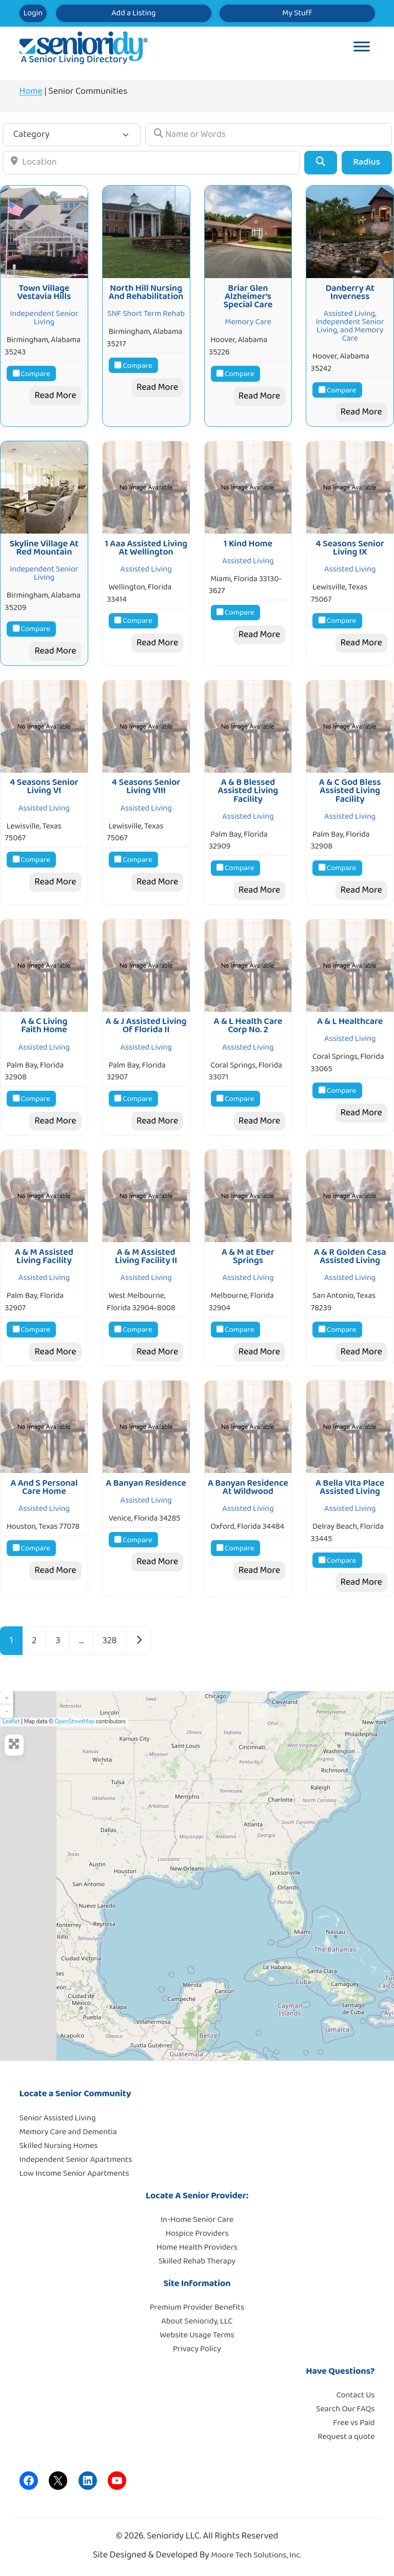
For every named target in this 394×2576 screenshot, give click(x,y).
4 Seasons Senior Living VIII (146, 786)
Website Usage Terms (197, 2335)
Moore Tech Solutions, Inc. (256, 2555)
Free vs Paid (354, 2422)
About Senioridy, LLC (196, 2321)
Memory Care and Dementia (68, 2132)
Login (33, 13)
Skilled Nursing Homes (58, 2145)
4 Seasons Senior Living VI (44, 786)
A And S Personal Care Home (43, 1487)
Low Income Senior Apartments (74, 2173)
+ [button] (6, 1698)
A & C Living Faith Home (44, 1025)
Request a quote (346, 2436)
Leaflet (11, 1721)
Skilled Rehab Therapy (197, 2261)
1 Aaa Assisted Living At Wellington (146, 548)
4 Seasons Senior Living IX (350, 548)
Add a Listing (133, 13)
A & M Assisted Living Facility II (146, 1256)
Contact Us (356, 2395)
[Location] (151, 162)
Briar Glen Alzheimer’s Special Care (248, 296)
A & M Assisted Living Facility (44, 1256)
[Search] (320, 162)
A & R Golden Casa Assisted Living (350, 1256)
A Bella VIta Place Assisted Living (350, 1487)
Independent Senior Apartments (75, 2159)
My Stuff (297, 13)
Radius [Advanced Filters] (366, 162)
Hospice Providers (196, 2233)
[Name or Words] (268, 134)
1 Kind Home (248, 544)
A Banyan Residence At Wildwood (248, 1487)
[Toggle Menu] (361, 48)
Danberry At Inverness (349, 292)
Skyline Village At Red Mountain (44, 548)
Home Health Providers (197, 2247)
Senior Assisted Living (57, 2118)
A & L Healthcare (350, 1021)
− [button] (6, 1711)
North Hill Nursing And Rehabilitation (146, 292)
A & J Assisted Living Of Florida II (146, 1025)
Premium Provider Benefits (197, 2307)
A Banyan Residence (146, 1483)
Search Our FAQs (345, 2409)
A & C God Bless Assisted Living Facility (350, 790)
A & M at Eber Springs (248, 1256)
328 (110, 1641)
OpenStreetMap (74, 1721)
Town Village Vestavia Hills (44, 292)
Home (31, 91)
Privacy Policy (197, 2349)
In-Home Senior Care (197, 2219)
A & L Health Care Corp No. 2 (248, 1025)
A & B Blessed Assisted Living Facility (248, 790)
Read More (55, 395)
